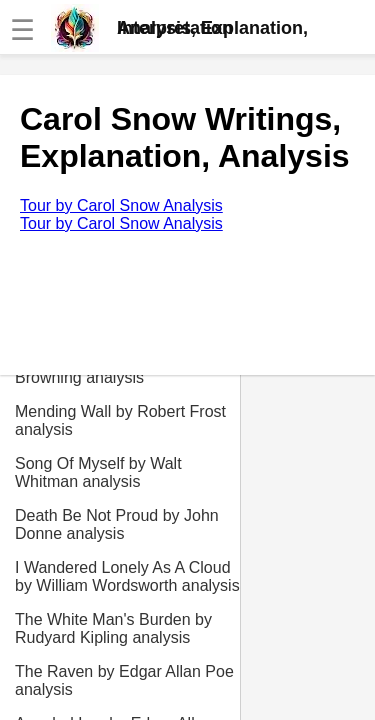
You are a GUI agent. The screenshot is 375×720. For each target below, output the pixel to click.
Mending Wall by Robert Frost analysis (120, 420)
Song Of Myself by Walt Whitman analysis (98, 472)
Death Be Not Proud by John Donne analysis (117, 524)
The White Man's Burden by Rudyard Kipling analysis (113, 628)
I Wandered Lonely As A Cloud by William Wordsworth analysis (127, 576)
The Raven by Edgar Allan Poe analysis (124, 680)
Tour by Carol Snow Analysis (121, 205)
